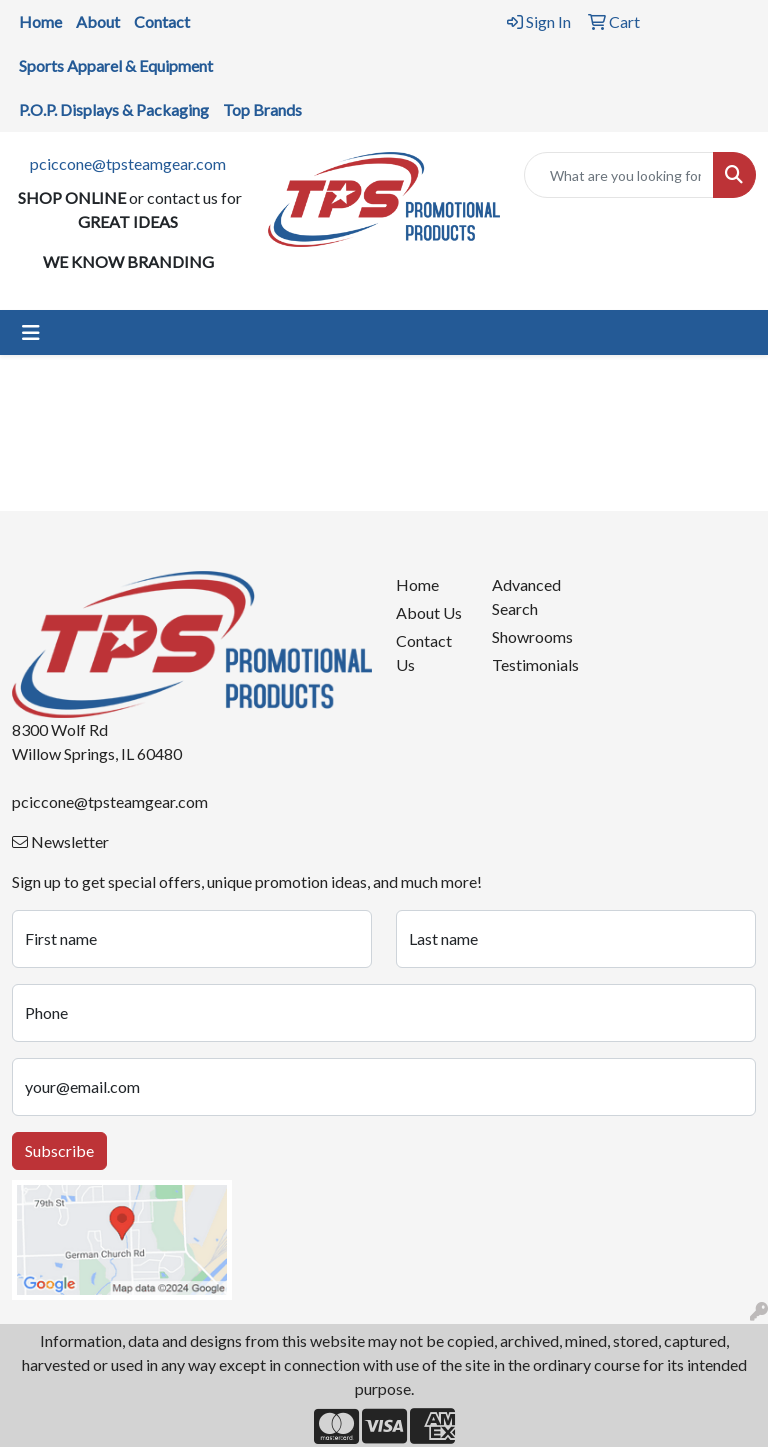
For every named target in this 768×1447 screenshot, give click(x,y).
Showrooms (528, 636)
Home (417, 584)
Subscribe (59, 1150)
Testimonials (528, 664)
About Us (429, 612)
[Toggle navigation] (31, 332)
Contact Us (424, 652)
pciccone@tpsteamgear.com (128, 163)
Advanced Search (526, 596)
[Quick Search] (619, 175)
